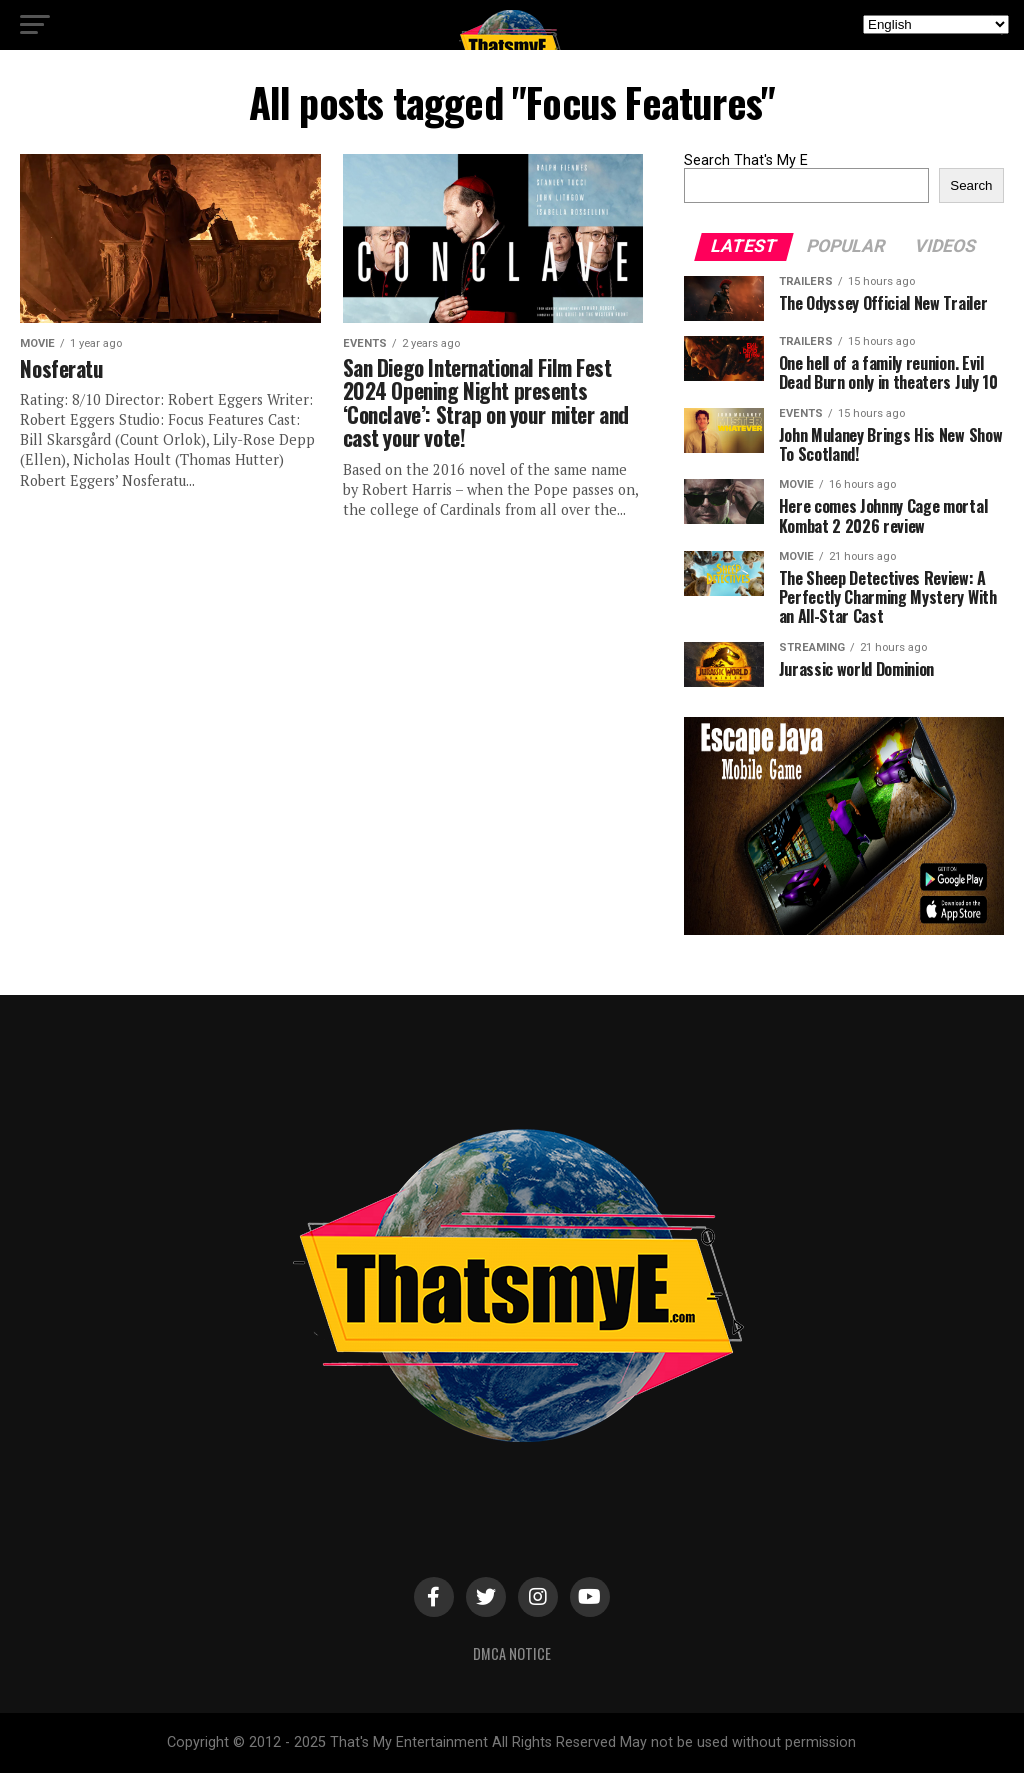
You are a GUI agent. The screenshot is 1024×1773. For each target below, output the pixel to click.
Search (971, 185)
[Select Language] (936, 24)
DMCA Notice (512, 1653)
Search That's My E (746, 160)
